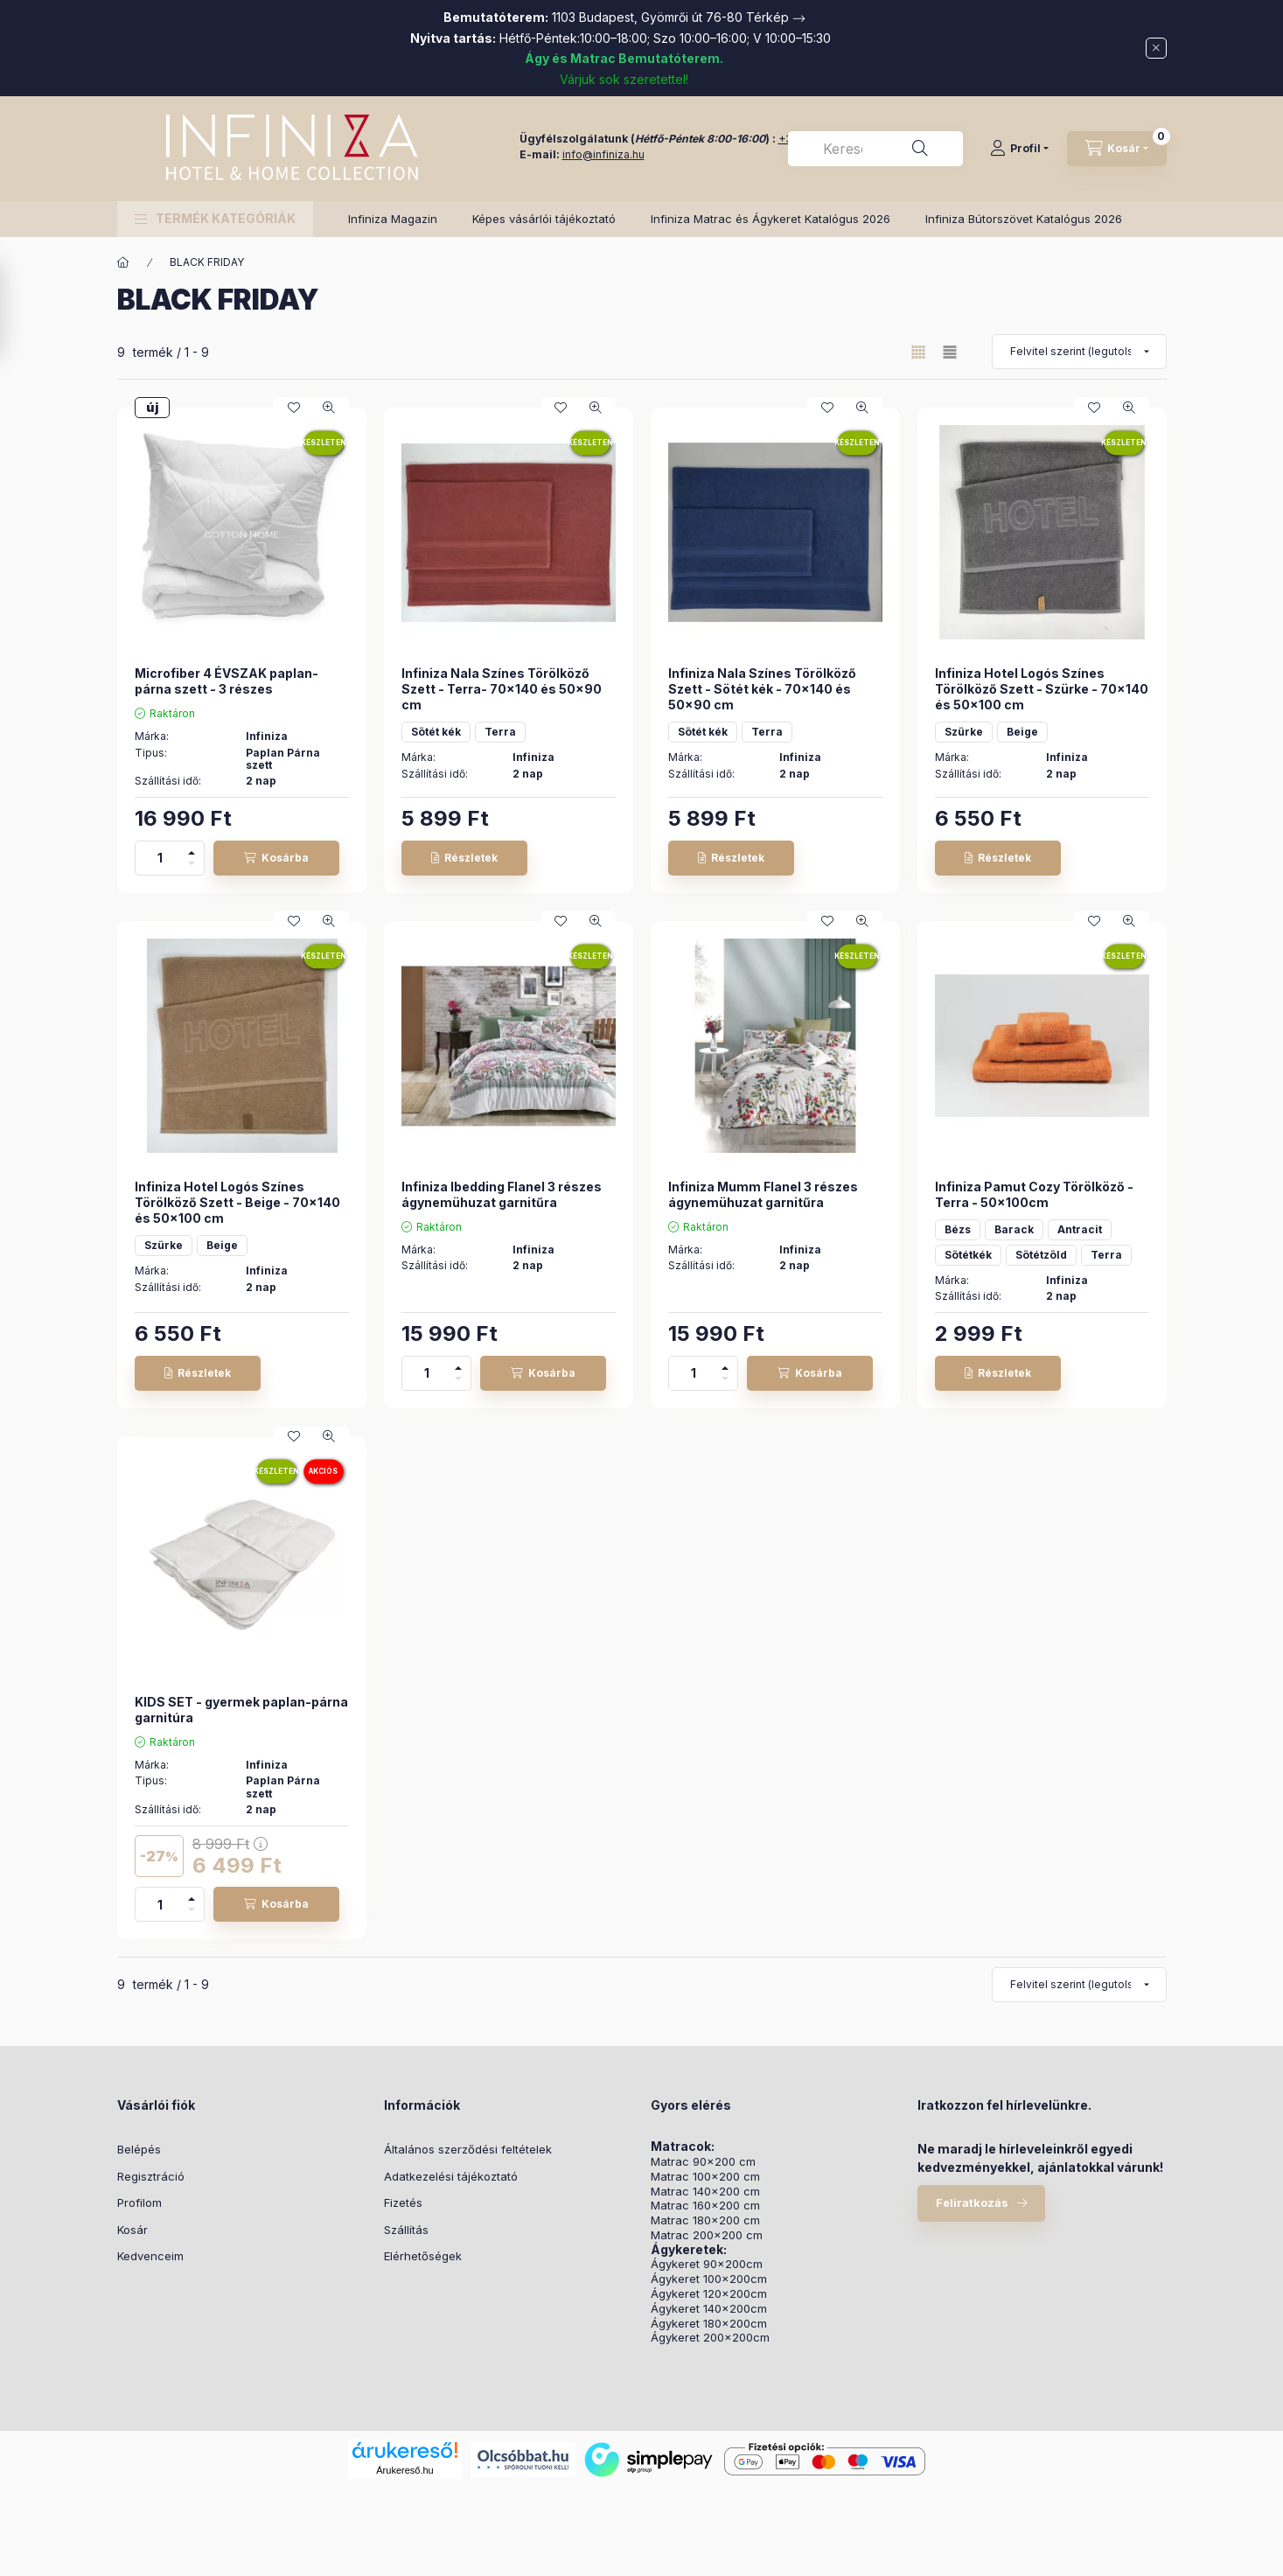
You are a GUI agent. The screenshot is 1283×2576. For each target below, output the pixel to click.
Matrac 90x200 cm (703, 2161)
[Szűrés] (17, 309)
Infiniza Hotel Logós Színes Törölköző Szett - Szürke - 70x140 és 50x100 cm (1041, 689)
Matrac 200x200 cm (707, 2235)
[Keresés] (920, 148)
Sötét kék (436, 731)
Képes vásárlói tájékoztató (544, 219)
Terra (500, 731)
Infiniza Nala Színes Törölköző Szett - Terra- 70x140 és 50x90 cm (501, 689)
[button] (215, 219)
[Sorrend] (1079, 351)
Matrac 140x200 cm (705, 2191)
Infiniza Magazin (392, 219)
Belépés (139, 2149)
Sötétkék (968, 1254)
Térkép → (775, 17)
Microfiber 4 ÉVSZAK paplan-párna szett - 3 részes (226, 681)
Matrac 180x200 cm (705, 2220)
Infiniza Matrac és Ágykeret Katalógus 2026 (770, 219)
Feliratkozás (972, 2202)
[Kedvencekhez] (293, 407)
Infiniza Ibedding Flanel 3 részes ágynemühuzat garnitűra (501, 1194)
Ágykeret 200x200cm (710, 2337)
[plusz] (192, 849)
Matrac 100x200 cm (705, 2176)
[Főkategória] (123, 262)
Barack (1014, 1229)
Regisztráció (151, 2176)
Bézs (958, 1229)
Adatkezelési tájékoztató (451, 2176)
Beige (1022, 731)
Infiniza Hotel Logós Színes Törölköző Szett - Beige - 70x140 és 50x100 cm (237, 1202)
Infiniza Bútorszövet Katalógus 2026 (1023, 219)
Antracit (1079, 1229)
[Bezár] (1156, 48)
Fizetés (403, 2202)
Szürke (964, 731)
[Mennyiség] (160, 858)
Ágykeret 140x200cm (709, 2308)
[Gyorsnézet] (328, 407)
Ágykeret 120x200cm (709, 2293)
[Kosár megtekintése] (1117, 148)
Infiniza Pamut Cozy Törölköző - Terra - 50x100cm (1034, 1194)
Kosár (132, 2230)
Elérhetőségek (423, 2256)
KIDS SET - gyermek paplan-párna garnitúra (241, 1709)
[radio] (950, 352)
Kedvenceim (150, 2256)
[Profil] (1019, 148)
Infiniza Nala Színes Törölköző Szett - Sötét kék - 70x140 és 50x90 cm (762, 689)
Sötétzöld (1041, 1254)
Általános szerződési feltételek (468, 2149)
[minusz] (192, 866)
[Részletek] (464, 858)
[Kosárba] (276, 858)
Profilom (139, 2202)
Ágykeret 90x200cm (707, 2264)
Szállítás (406, 2230)
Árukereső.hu (404, 2470)
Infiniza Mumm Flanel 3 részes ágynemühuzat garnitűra (763, 1194)
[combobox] (875, 148)
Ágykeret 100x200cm (709, 2279)
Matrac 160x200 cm (705, 2205)
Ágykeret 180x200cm (709, 2323)
